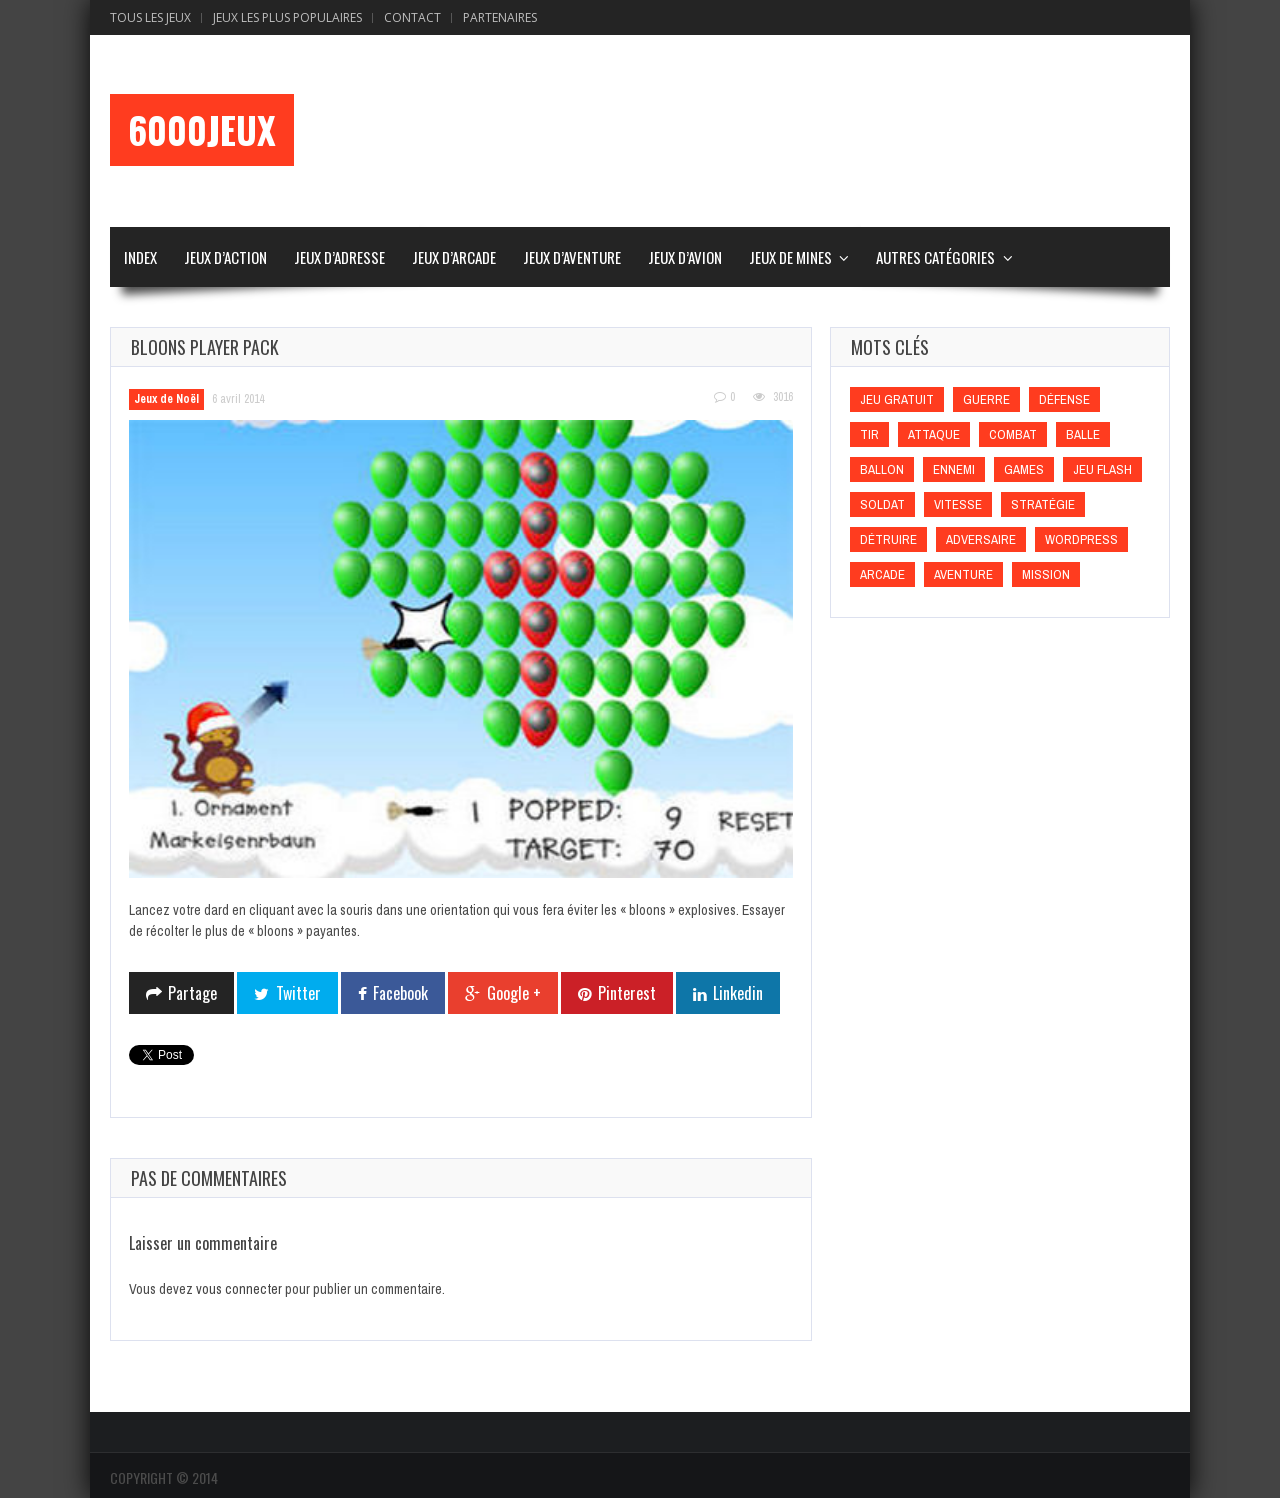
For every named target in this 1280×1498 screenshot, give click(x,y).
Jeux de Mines (790, 257)
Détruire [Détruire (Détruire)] (888, 539)
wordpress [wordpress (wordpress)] (1081, 539)
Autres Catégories (935, 257)
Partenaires (500, 17)
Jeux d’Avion (685, 257)
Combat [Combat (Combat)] (1013, 434)
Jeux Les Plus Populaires (287, 17)
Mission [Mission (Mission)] (1046, 574)
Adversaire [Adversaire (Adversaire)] (981, 539)
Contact (412, 17)
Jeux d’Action (225, 257)
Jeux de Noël (166, 399)
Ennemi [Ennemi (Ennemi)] (954, 469)
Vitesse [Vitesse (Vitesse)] (958, 504)
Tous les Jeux (150, 17)
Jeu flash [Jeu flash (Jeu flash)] (1102, 469)
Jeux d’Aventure (572, 257)
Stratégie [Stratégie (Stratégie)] (1043, 504)
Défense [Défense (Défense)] (1064, 399)
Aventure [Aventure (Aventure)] (963, 574)
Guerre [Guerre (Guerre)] (986, 399)
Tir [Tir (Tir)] (869, 434)
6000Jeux (202, 130)
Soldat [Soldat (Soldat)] (882, 504)
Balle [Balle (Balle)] (1083, 434)
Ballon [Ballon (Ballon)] (882, 469)
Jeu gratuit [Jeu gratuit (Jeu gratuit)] (897, 399)
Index (140, 257)
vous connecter (239, 1289)
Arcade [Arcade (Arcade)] (882, 574)
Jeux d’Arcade (454, 257)
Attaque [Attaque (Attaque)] (934, 434)
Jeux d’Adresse (339, 257)
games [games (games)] (1024, 469)
